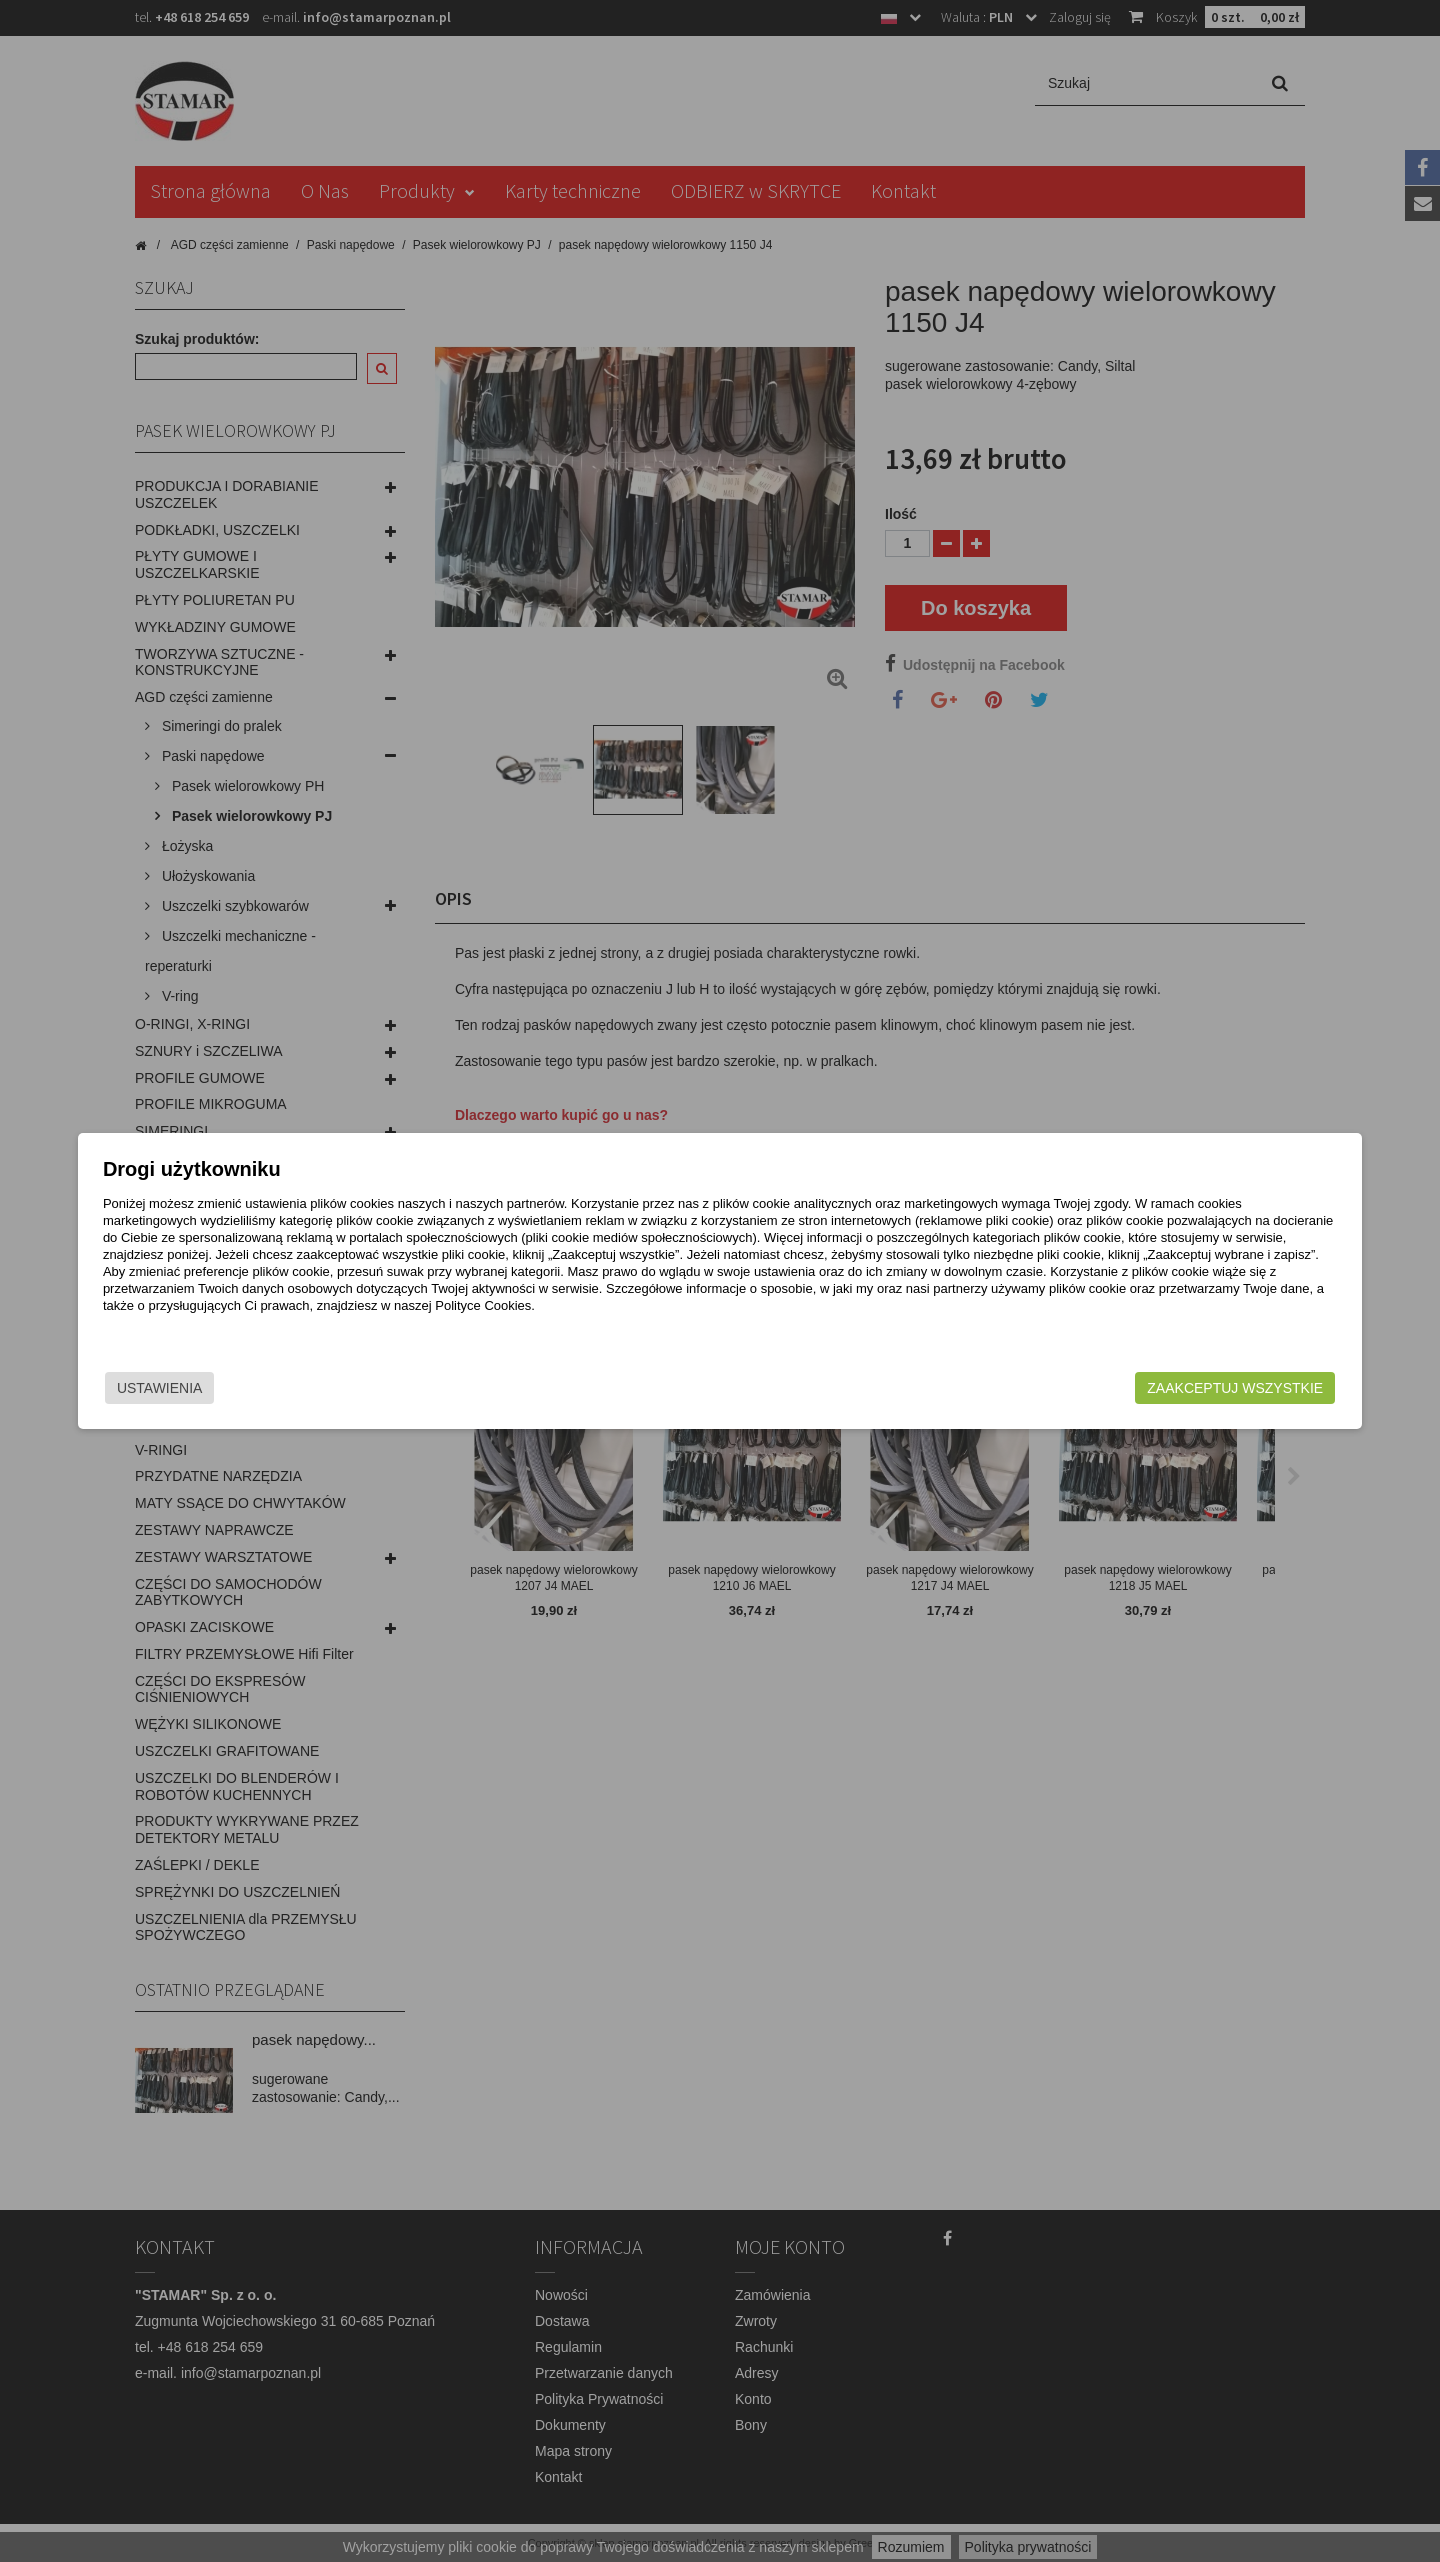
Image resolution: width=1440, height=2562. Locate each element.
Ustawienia (314, 1388)
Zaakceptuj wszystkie (1081, 1388)
